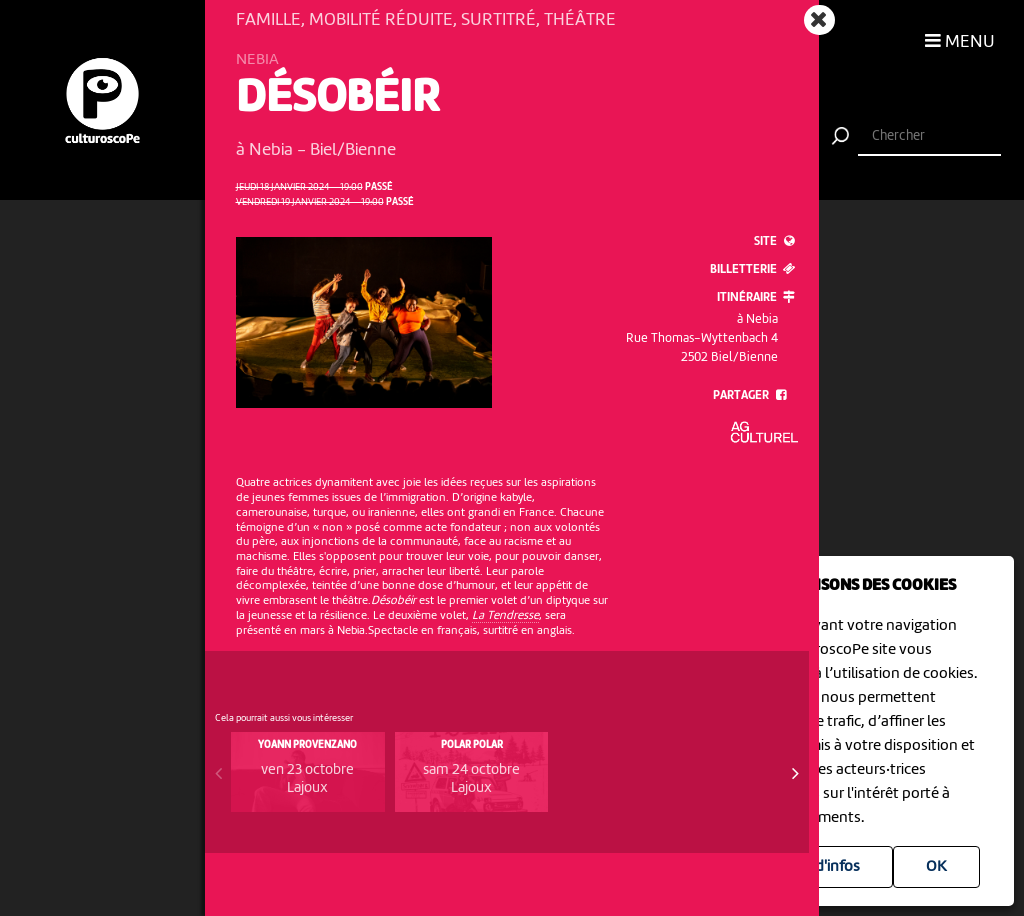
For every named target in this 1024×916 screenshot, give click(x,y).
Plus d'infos (821, 867)
